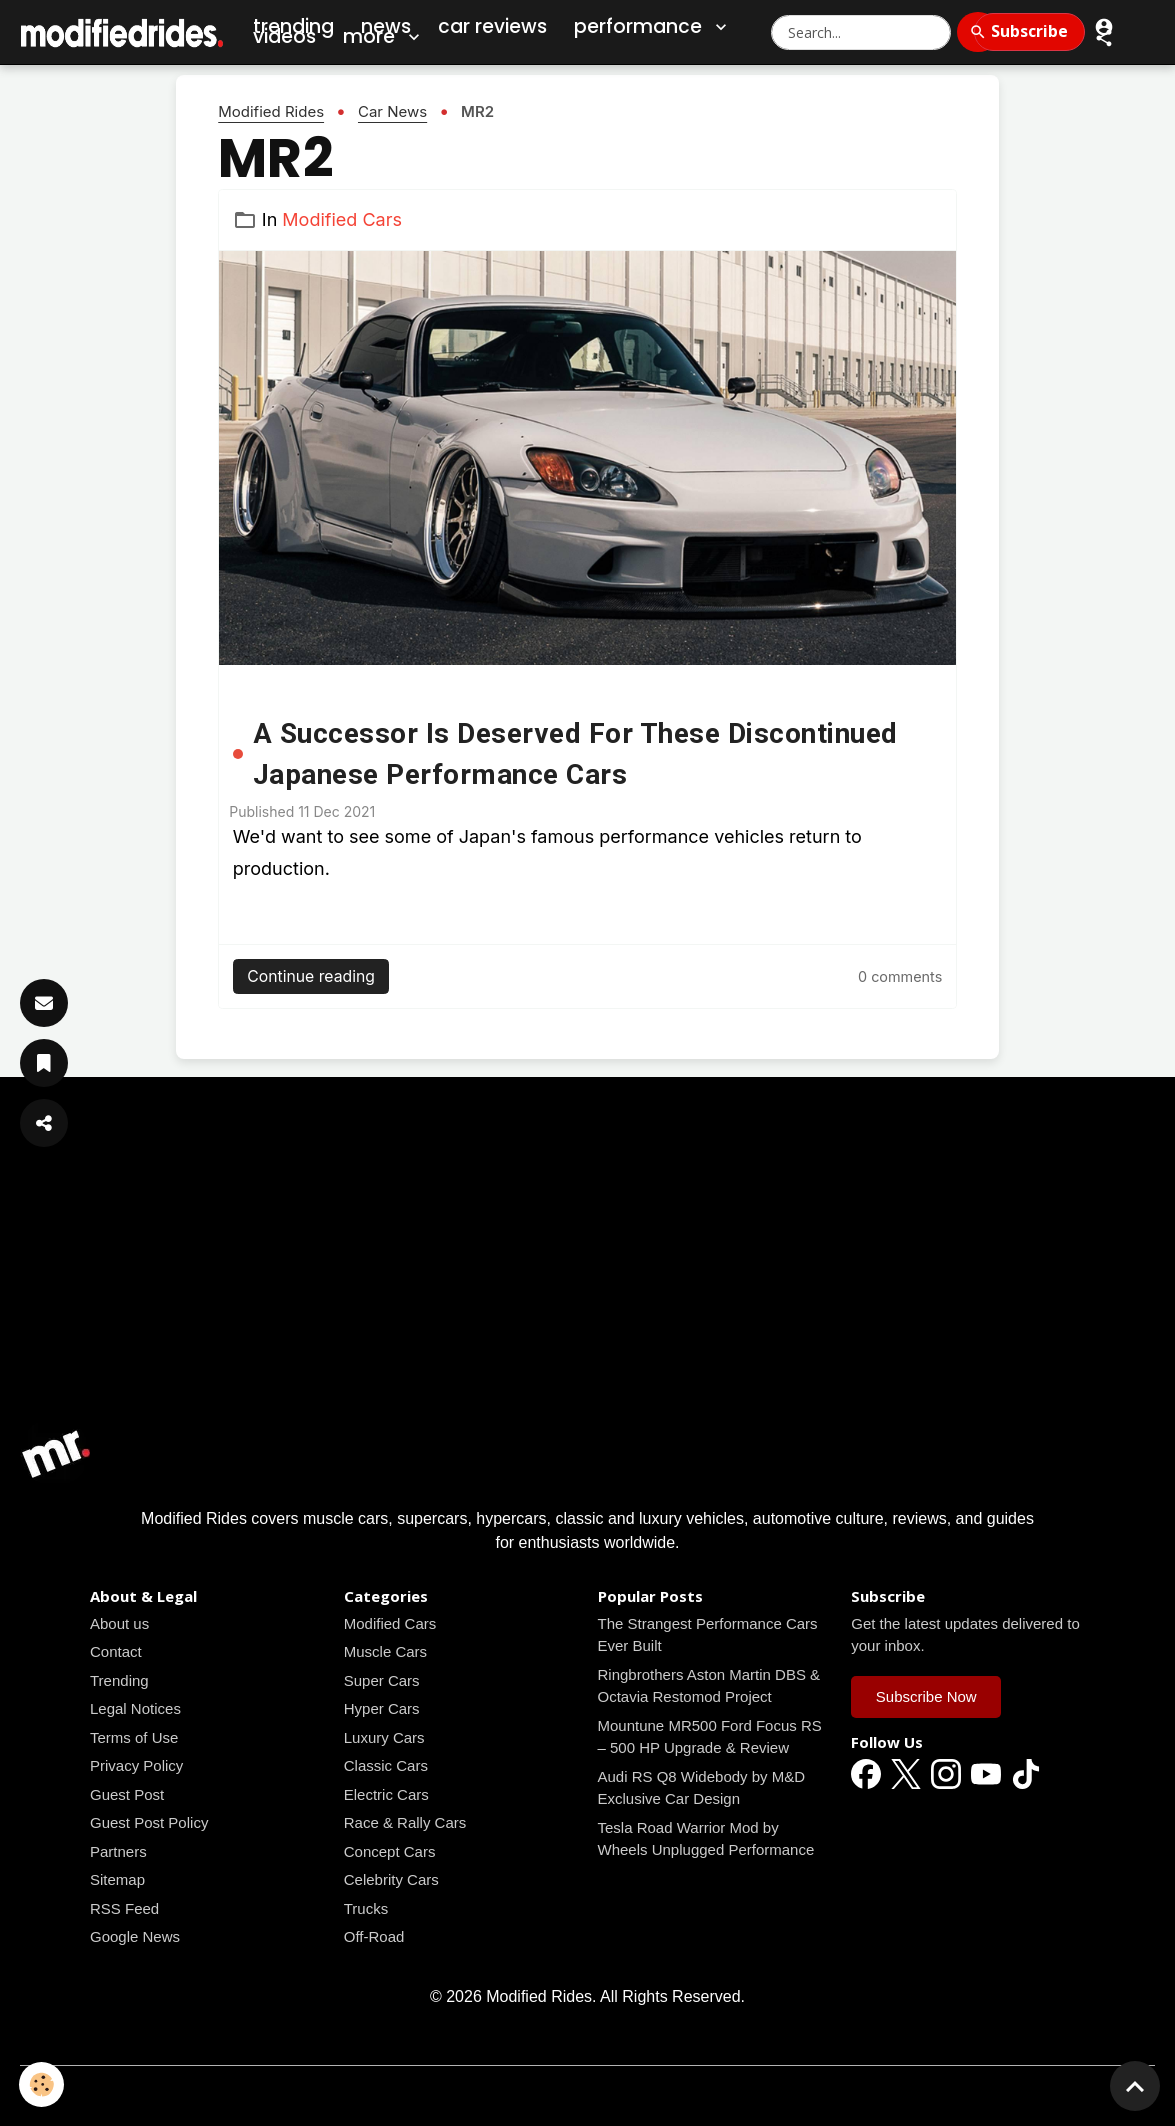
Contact (116, 1651)
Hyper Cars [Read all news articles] (382, 1708)
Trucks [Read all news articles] (366, 1908)
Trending (119, 1680)
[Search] (978, 32)
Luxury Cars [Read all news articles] (384, 1737)
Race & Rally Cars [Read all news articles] (405, 1822)
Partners (118, 1851)
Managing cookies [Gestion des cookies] (587, 2094)
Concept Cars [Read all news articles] (390, 1851)
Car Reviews (492, 26)
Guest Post (127, 1794)
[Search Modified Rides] (861, 32)
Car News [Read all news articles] (392, 111)
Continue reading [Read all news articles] (311, 976)
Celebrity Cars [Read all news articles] (391, 1879)
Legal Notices (135, 1708)
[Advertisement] (587, 1277)
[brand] (123, 32)
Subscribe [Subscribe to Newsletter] (1029, 31)
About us (119, 1623)
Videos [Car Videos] (284, 36)
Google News (135, 1936)
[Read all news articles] (587, 458)
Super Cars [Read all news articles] (382, 1680)
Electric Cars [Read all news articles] (386, 1794)
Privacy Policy (136, 1765)
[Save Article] (44, 1063)
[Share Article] (44, 1123)
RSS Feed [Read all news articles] (124, 1908)
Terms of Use (134, 1737)
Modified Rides (271, 111)
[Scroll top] (1135, 2086)
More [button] (383, 37)
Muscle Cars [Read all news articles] (385, 1651)
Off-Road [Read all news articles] (374, 1936)
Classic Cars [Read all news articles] (386, 1765)
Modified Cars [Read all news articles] (342, 219)
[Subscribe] (44, 1003)
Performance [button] (652, 27)
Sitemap (117, 1879)
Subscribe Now (926, 1696)
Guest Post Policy (149, 1822)
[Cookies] (42, 2084)
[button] (1104, 37)
